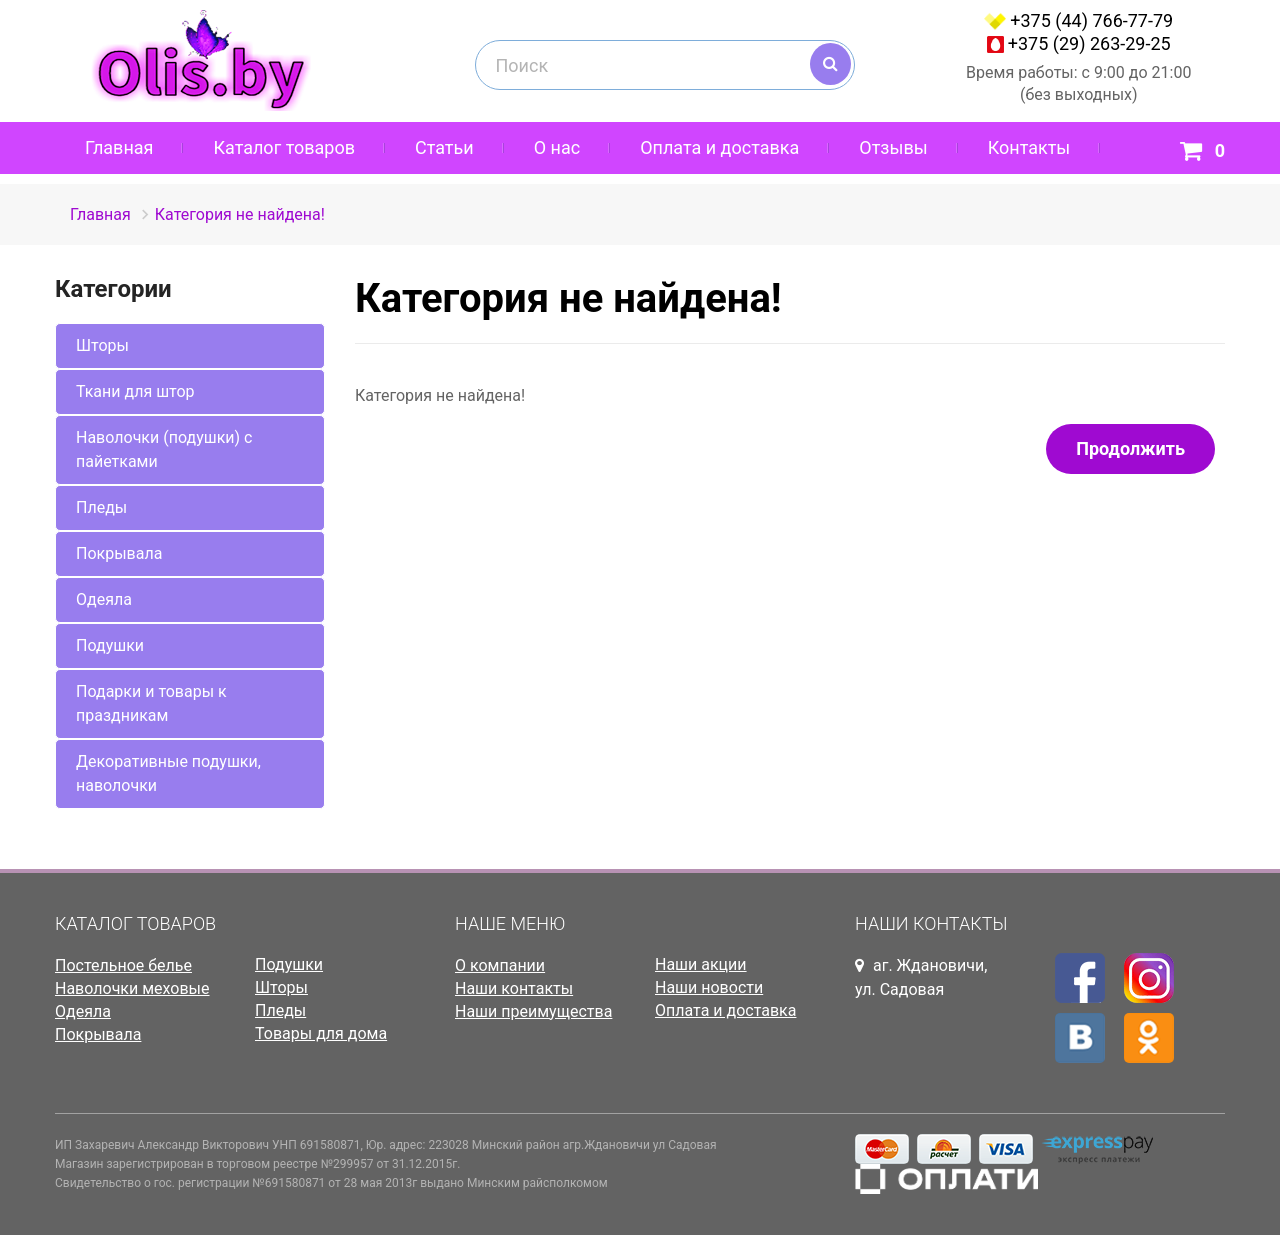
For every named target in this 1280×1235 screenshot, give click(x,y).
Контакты (1029, 147)
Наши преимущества (533, 1011)
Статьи (444, 147)
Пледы (101, 507)
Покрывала (119, 553)
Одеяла (104, 599)
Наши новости (709, 987)
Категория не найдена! (240, 214)
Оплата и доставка (719, 147)
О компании (500, 965)
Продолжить (1130, 448)
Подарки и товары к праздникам (151, 703)
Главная (119, 147)
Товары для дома (321, 1033)
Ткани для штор (135, 391)
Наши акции (701, 964)
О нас (557, 147)
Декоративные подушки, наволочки (168, 773)
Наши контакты (514, 988)
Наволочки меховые (132, 988)
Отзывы (893, 147)
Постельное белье (123, 965)
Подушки (110, 645)
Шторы (102, 345)
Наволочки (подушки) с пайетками (164, 449)
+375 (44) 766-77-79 (1091, 20)
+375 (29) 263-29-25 (1089, 43)
